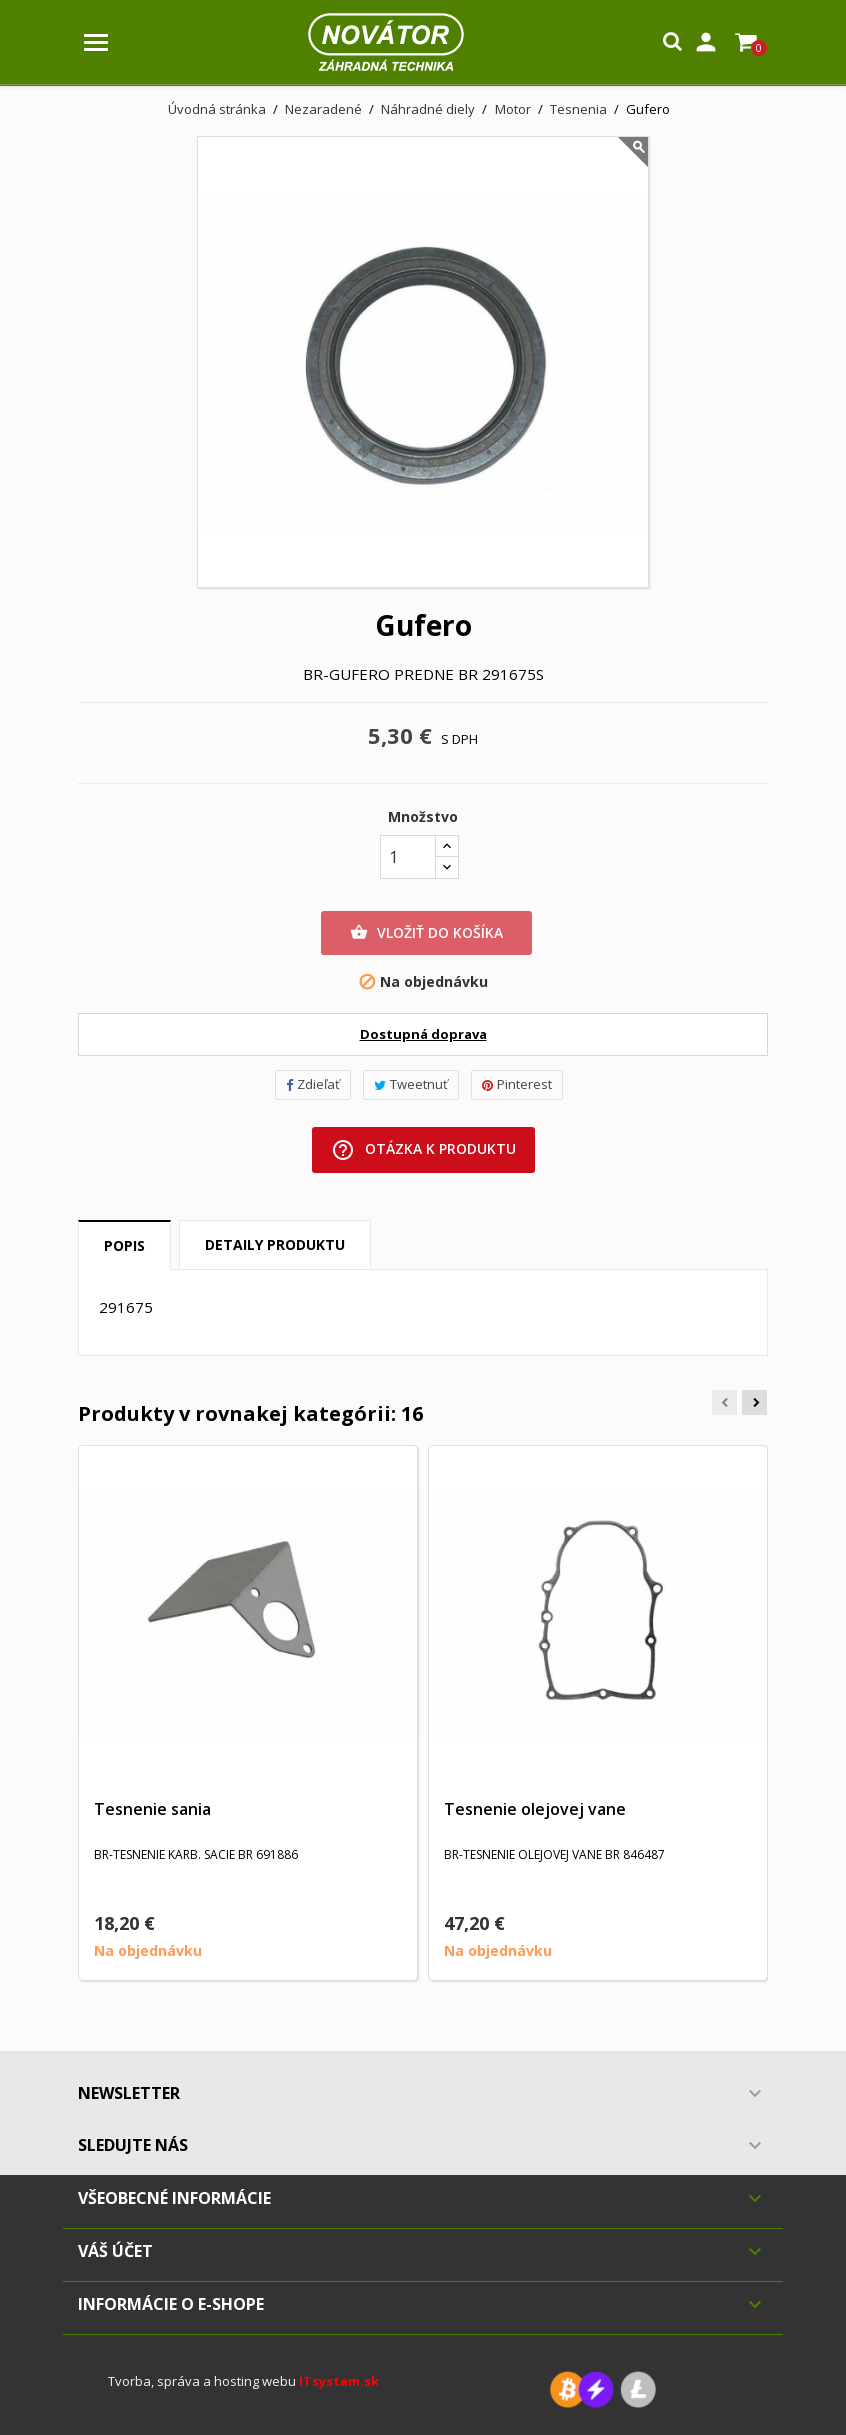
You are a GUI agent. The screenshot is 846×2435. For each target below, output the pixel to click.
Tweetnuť (411, 1084)
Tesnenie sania (152, 1809)
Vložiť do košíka (426, 933)
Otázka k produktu (423, 1150)
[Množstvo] (408, 857)
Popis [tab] (124, 1245)
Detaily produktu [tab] (275, 1244)
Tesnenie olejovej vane (535, 1809)
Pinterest (517, 1084)
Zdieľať (313, 1084)
